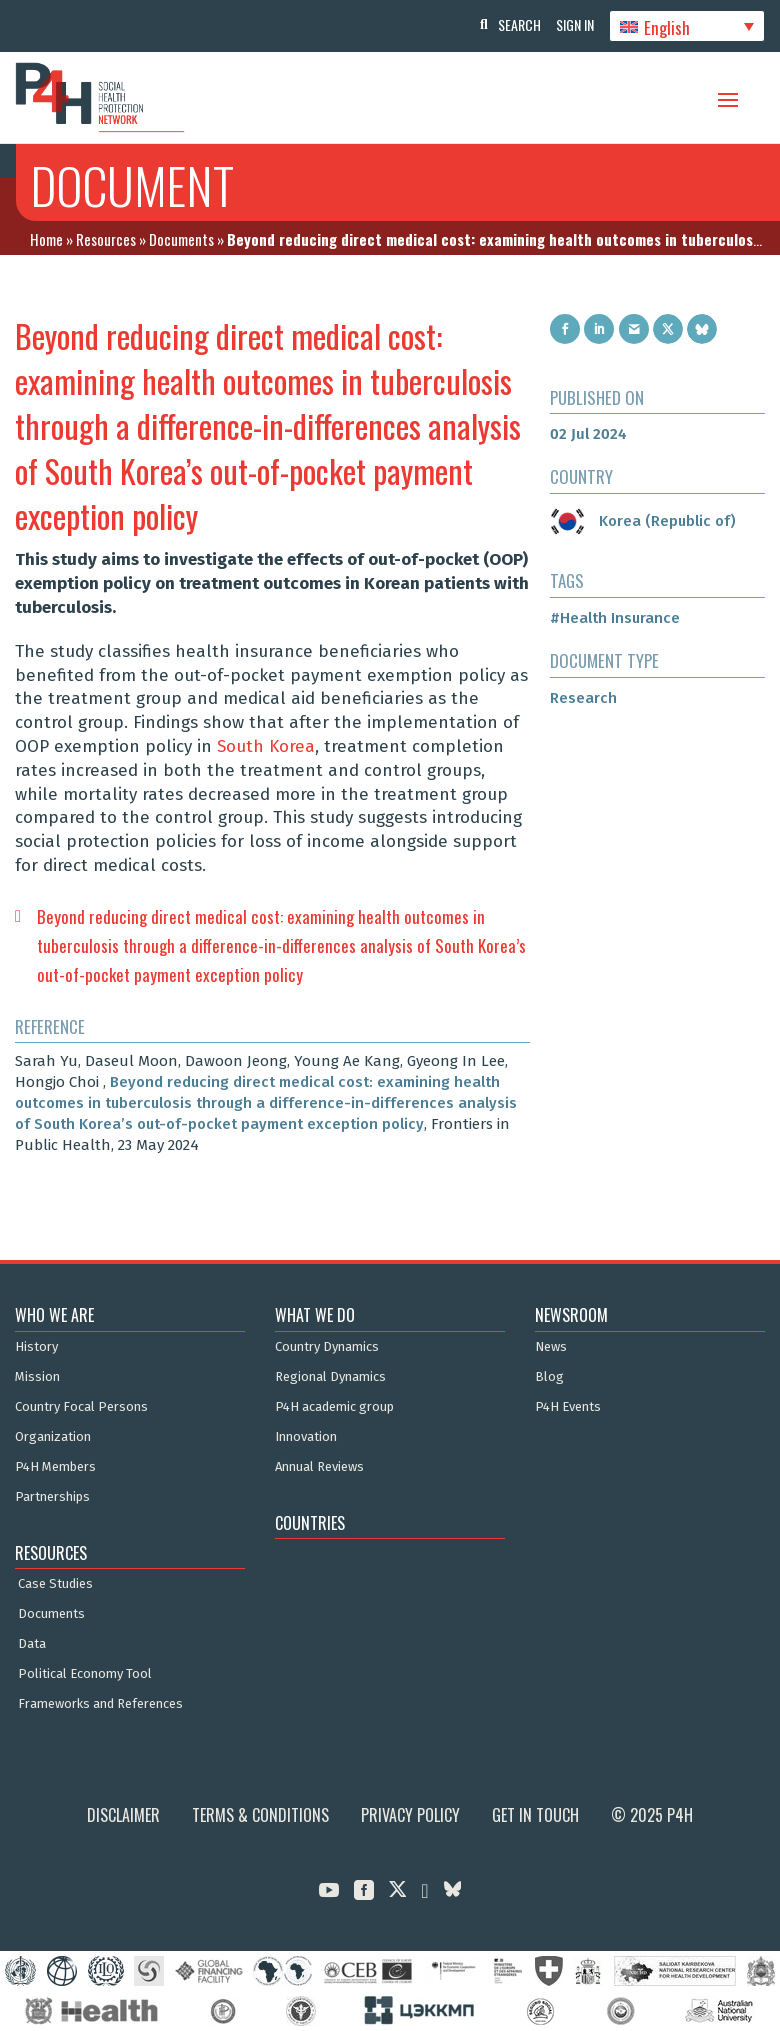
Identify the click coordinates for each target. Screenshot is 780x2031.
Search (509, 24)
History (36, 1347)
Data (32, 1644)
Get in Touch (535, 1815)
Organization (53, 1437)
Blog (549, 1377)
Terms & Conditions (260, 1815)
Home (46, 239)
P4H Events (568, 1407)
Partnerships (52, 1497)
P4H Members (55, 1467)
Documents (181, 239)
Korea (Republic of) (643, 521)
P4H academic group (334, 1407)
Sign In (570, 24)
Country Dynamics (327, 1347)
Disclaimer (123, 1815)
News (551, 1347)
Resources (106, 239)
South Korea (266, 746)
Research (583, 698)
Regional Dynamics (330, 1377)
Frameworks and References (100, 1704)
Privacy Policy (410, 1815)
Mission (37, 1377)
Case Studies (55, 1584)
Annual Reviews (319, 1467)
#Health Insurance (615, 618)
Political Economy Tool (85, 1674)
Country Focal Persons (81, 1407)
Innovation (306, 1437)
